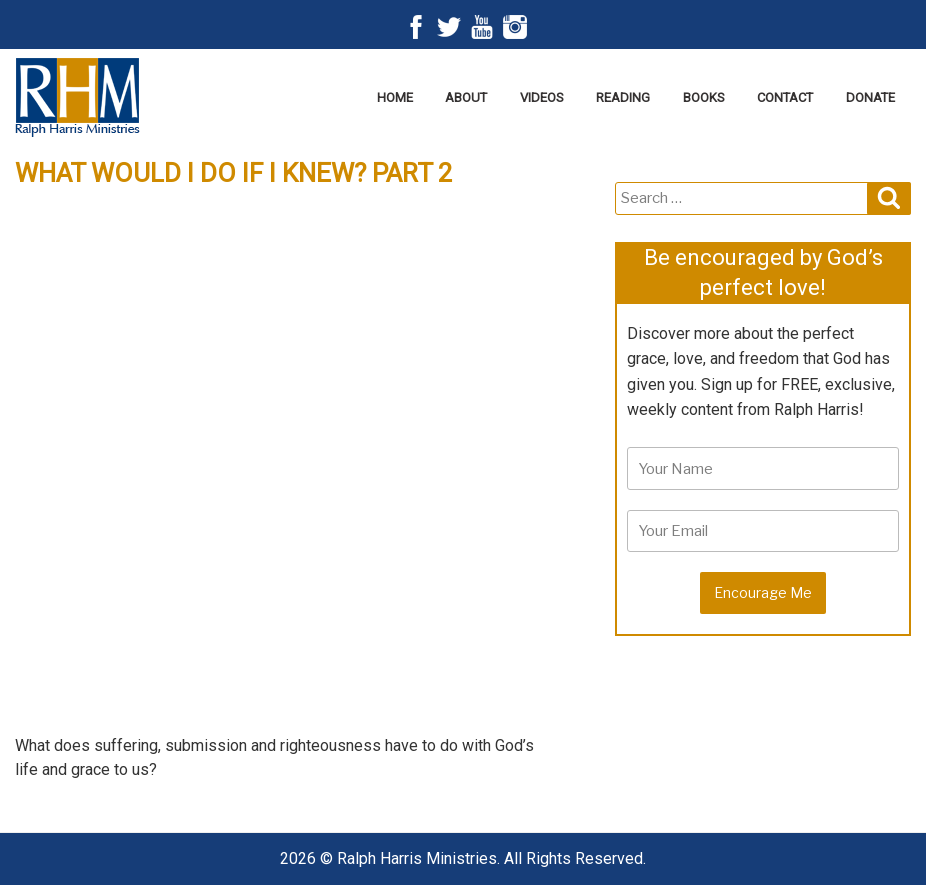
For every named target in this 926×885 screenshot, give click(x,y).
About (466, 97)
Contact (785, 97)
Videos (542, 97)
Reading (623, 97)
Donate (870, 97)
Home (395, 97)
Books (704, 97)
